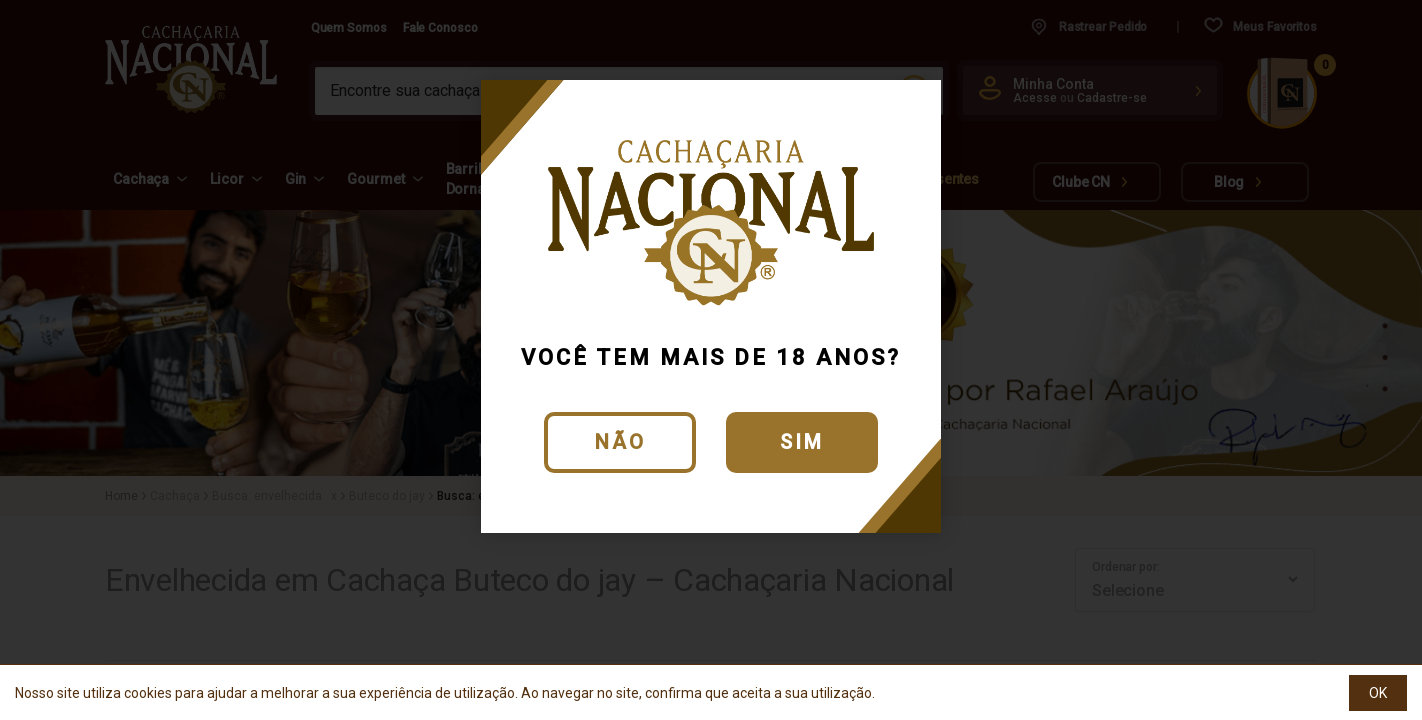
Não (620, 442)
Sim (802, 442)
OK (1378, 693)
